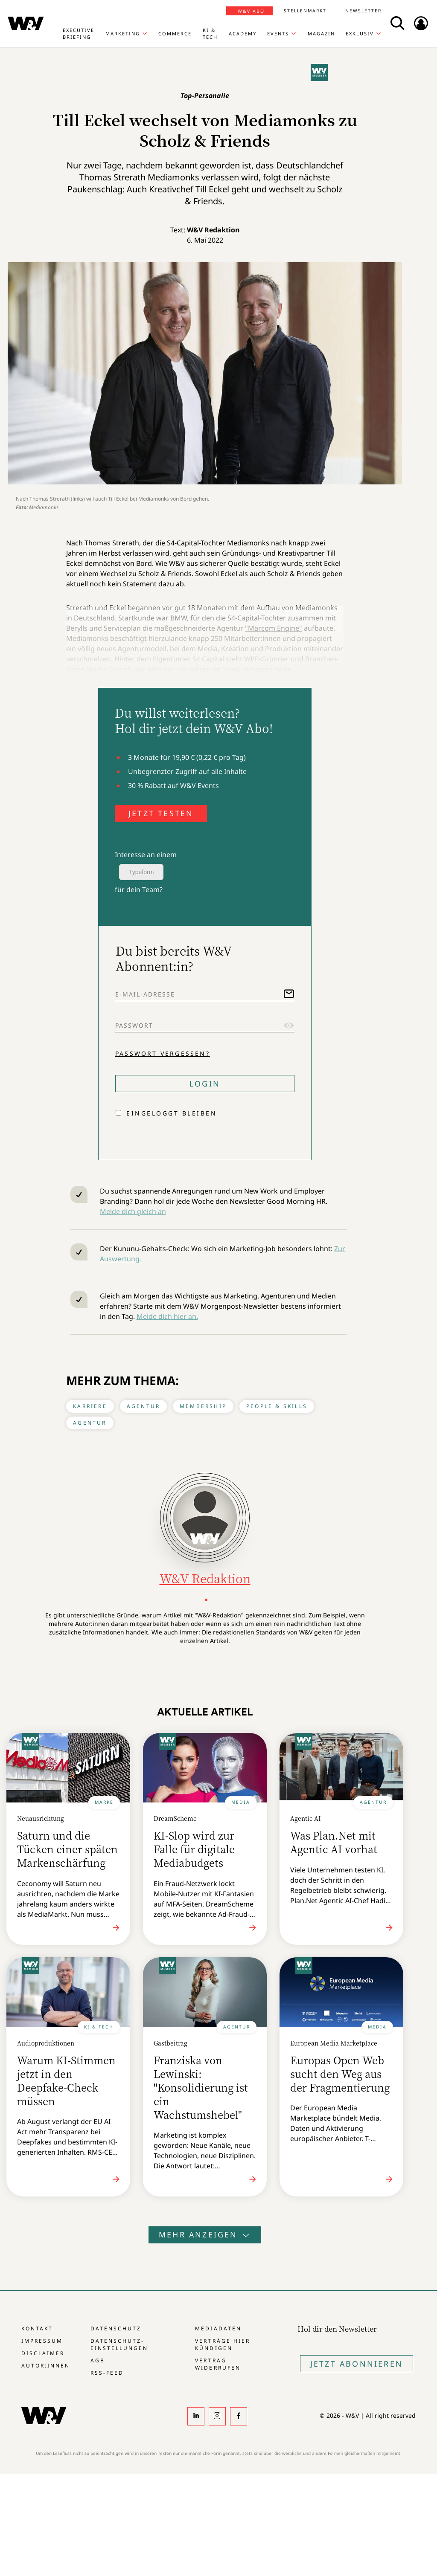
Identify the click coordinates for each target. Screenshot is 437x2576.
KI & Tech (210, 33)
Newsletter (363, 11)
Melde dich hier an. (167, 1316)
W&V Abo (251, 11)
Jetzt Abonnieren (356, 2364)
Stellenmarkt (305, 11)
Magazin (321, 33)
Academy (242, 33)
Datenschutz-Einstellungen (119, 2344)
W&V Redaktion (213, 230)
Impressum (42, 2340)
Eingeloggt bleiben (171, 1113)
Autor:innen (45, 2365)
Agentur (143, 1406)
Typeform (141, 872)
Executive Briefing (78, 33)
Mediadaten (218, 2328)
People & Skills (276, 1406)
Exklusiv (360, 33)
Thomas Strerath (111, 543)
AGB (97, 2360)
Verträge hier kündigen (222, 2344)
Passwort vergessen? (162, 1053)
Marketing (122, 33)
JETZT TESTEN (160, 813)
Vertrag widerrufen (217, 2364)
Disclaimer (42, 2353)
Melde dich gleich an (133, 1211)
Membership (203, 1406)
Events (278, 33)
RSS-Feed (107, 2372)
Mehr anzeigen (205, 2234)
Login (204, 1083)
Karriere (90, 1406)
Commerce (175, 33)
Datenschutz (115, 2328)
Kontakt (37, 2328)
